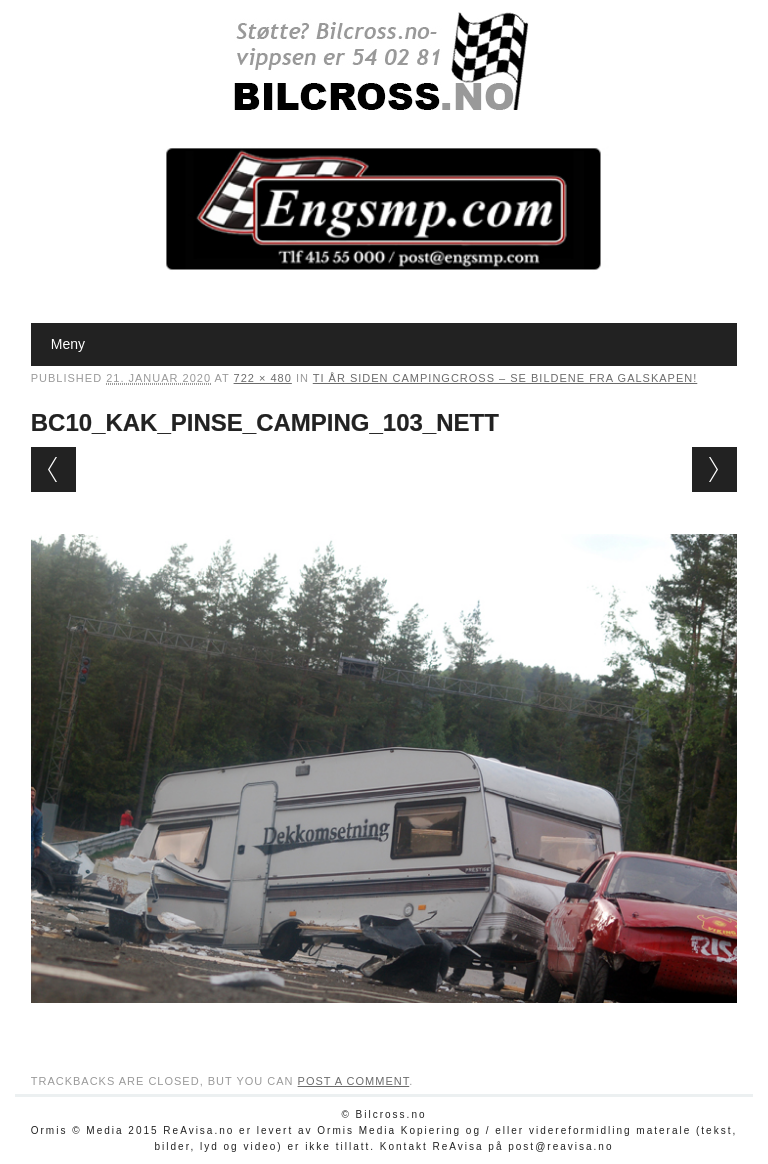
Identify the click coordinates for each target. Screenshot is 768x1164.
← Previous (53, 469)
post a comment (354, 1081)
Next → (714, 469)
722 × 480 (263, 378)
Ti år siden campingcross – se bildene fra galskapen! (505, 378)
